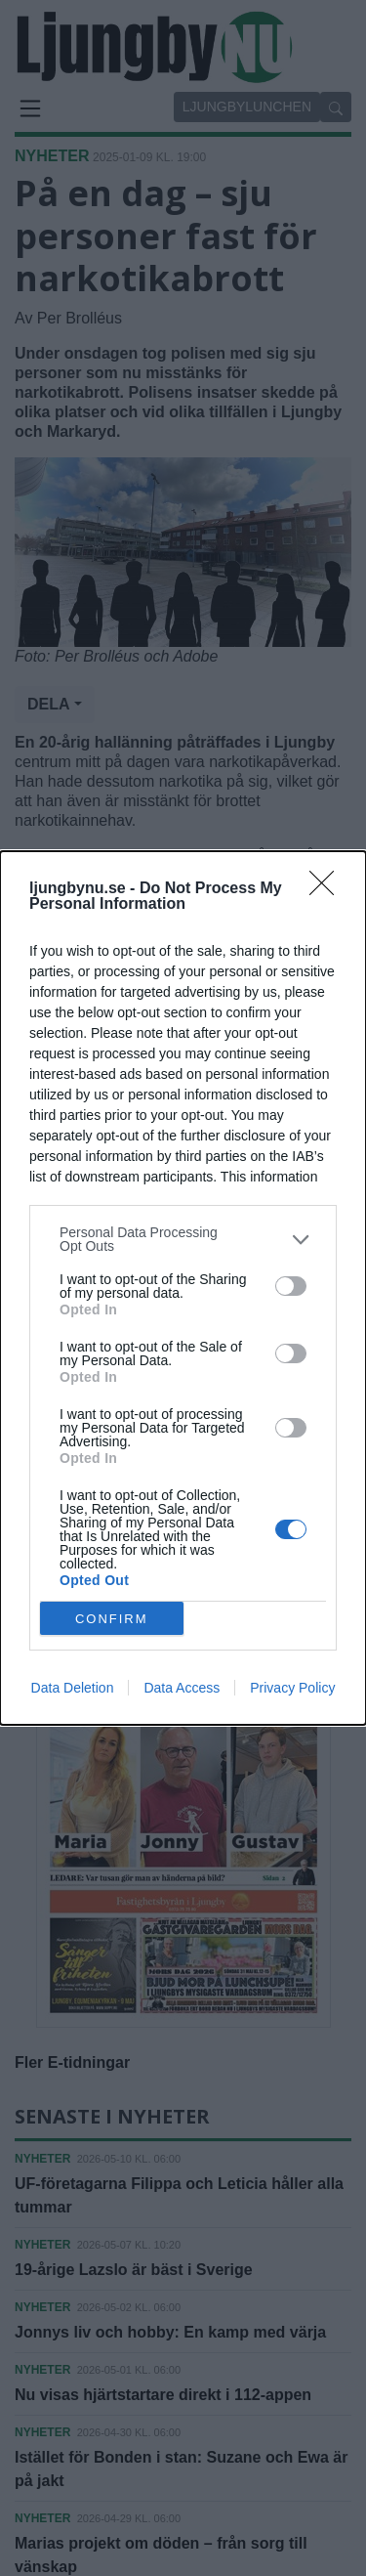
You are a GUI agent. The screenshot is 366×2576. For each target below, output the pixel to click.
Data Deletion (72, 1688)
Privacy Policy (292, 1688)
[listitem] (183, 1239)
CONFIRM (111, 1618)
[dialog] (183, 1288)
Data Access (181, 1688)
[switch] (290, 1286)
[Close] (327, 889)
